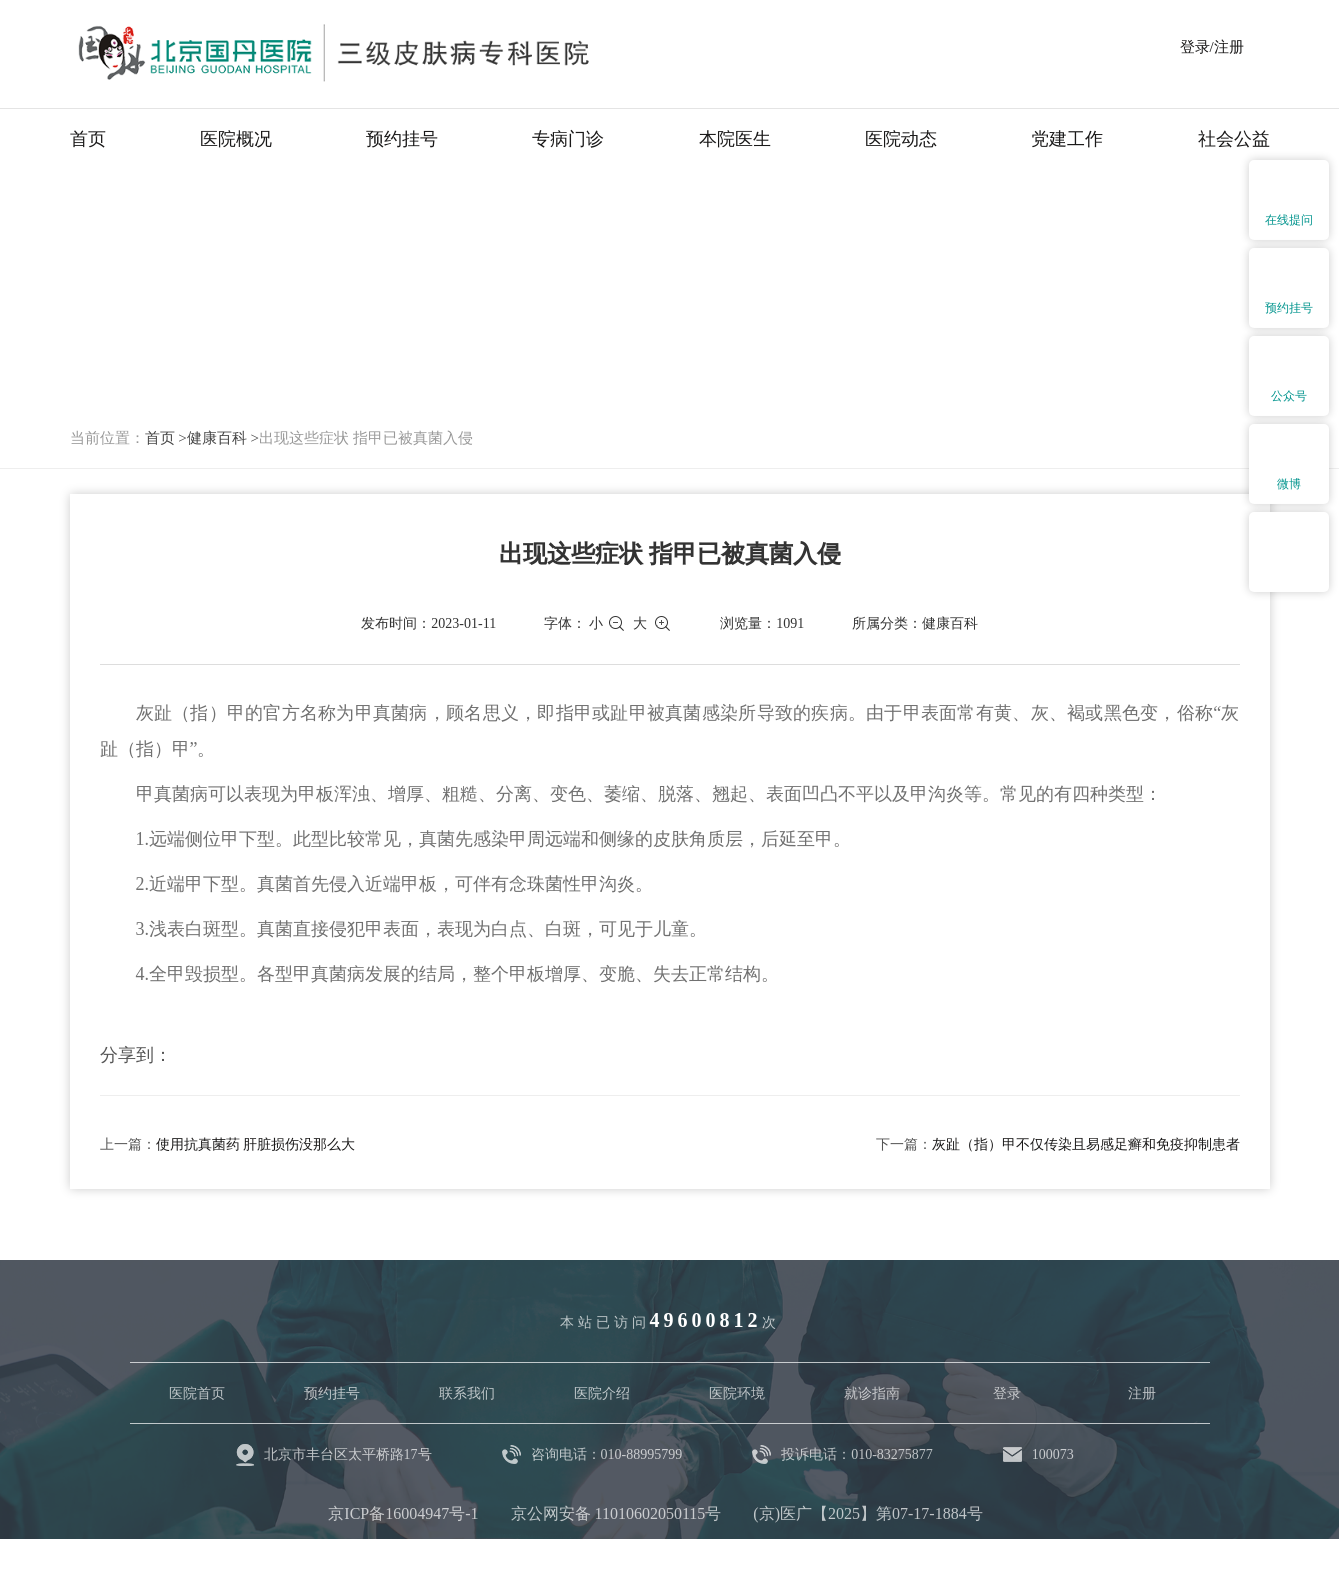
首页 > (166, 438)
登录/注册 (1212, 47)
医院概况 (236, 139)
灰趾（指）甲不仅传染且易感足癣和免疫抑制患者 (1086, 1144)
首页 (88, 139)
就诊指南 (872, 1393)
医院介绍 (602, 1393)
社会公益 (1234, 139)
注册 (1142, 1393)
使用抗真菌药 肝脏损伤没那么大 (256, 1144)
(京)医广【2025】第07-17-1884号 (867, 1513)
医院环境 (737, 1393)
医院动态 (901, 139)
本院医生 (735, 139)
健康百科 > (223, 438)
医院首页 (197, 1393)
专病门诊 (568, 139)
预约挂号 (402, 139)
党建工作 (1067, 139)
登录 (1007, 1393)
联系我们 (467, 1393)
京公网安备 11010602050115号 (616, 1513)
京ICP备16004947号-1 (403, 1513)
